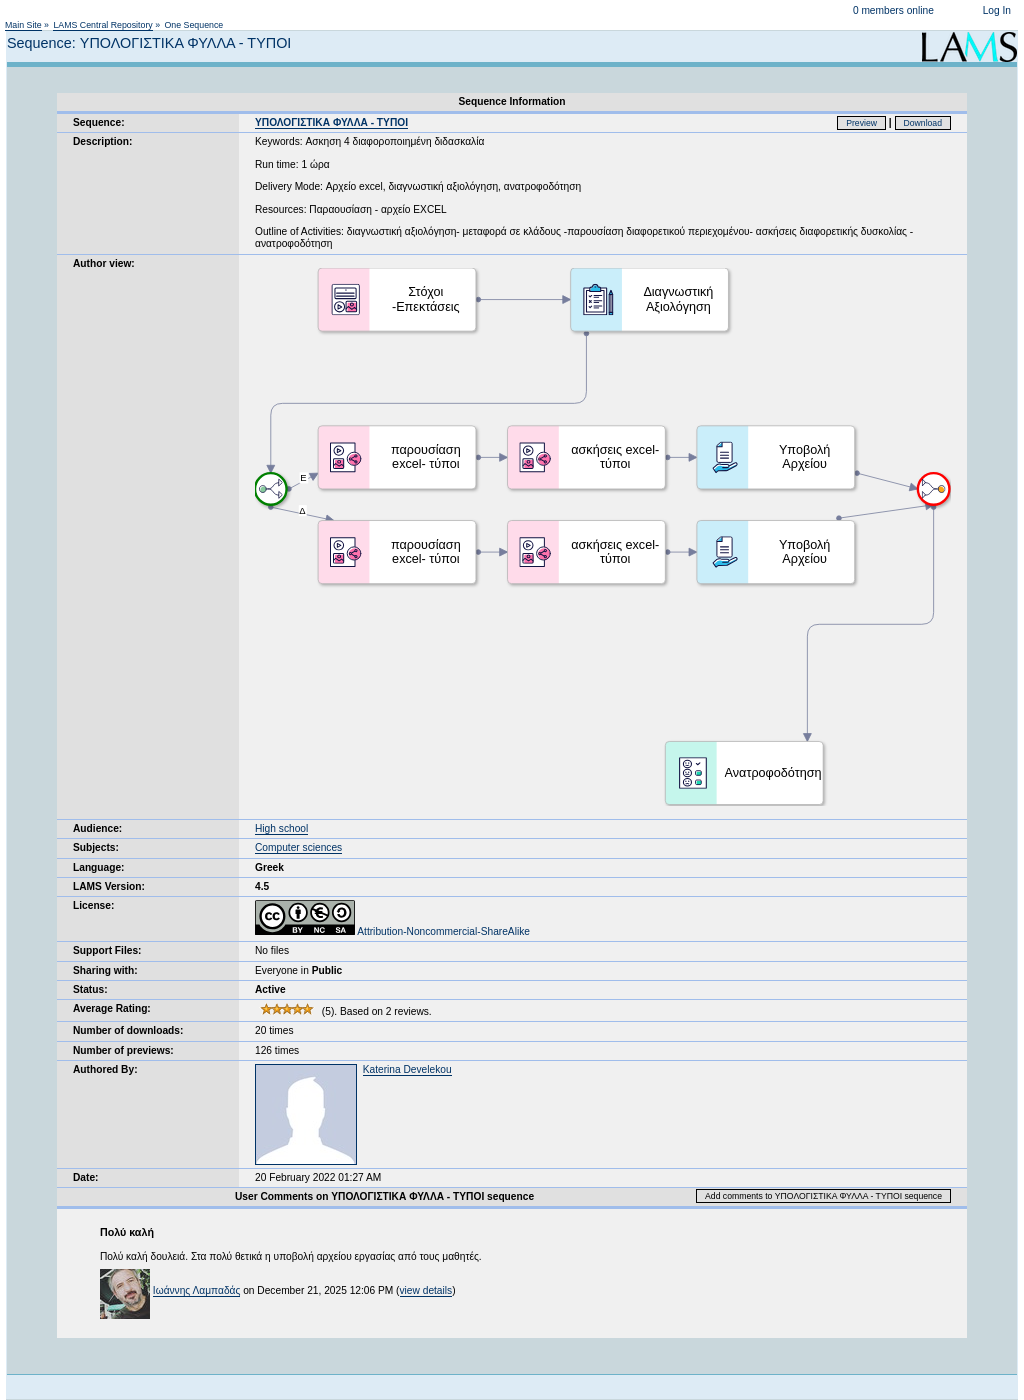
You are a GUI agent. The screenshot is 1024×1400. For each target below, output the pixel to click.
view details (426, 1290)
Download (923, 123)
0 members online (893, 10)
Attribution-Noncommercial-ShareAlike (392, 931)
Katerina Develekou (407, 1069)
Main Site (23, 25)
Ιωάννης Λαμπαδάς (197, 1290)
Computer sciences (298, 847)
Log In (997, 10)
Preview (861, 123)
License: (93, 905)
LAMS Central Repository (102, 25)
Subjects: (96, 847)
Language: (99, 867)
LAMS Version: (109, 886)
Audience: (97, 828)
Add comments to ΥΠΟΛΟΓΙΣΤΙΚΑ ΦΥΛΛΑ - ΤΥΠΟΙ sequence (823, 1196)
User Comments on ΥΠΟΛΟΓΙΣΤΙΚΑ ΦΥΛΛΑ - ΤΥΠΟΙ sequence (384, 1196)
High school (281, 828)
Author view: (104, 263)
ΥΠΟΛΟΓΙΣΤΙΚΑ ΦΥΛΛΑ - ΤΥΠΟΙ (331, 122)
